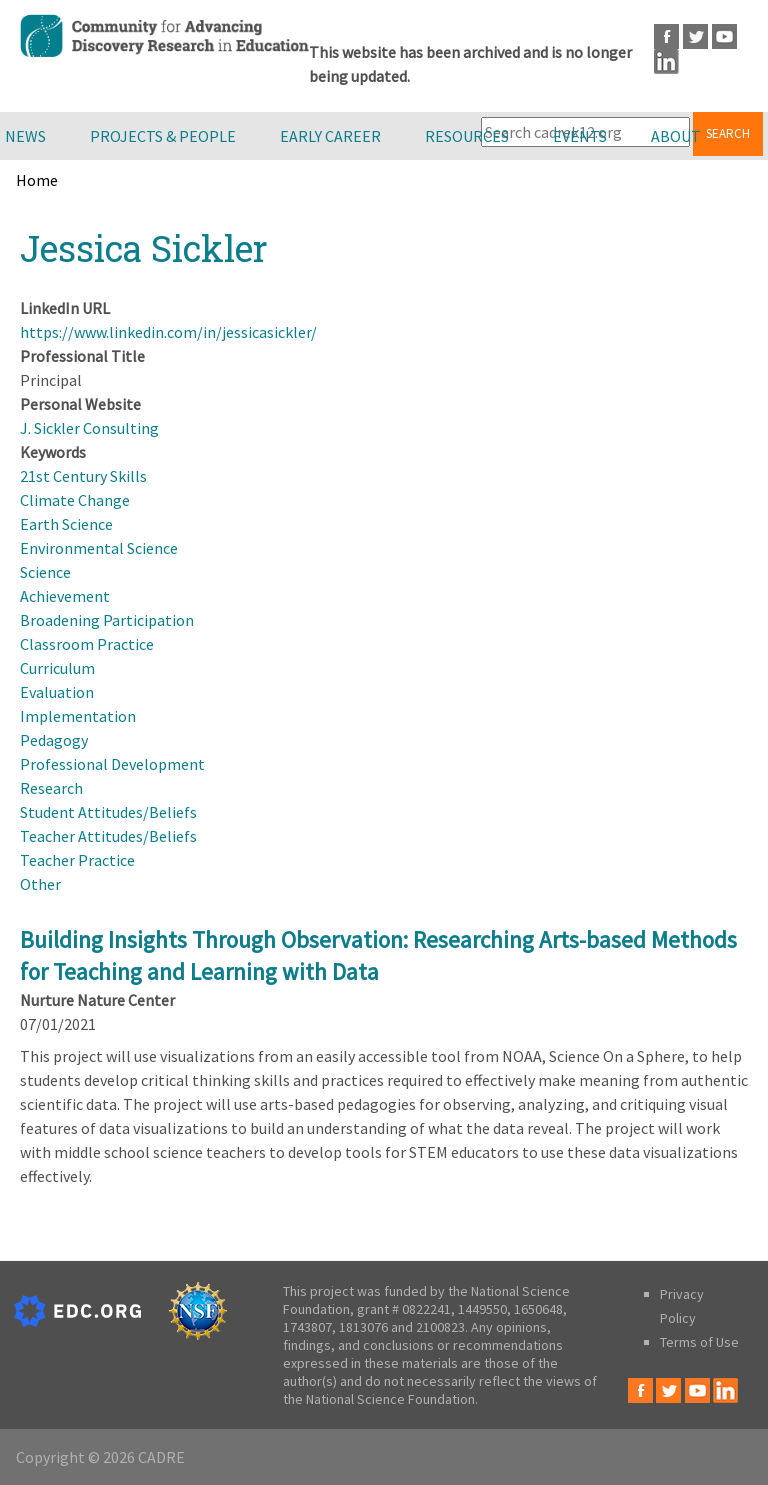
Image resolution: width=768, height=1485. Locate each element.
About (676, 136)
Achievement (65, 596)
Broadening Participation (107, 620)
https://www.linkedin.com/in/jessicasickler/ (168, 332)
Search (728, 133)
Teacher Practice (77, 860)
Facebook (666, 36)
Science (45, 572)
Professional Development (112, 764)
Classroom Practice (87, 644)
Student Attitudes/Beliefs (108, 812)
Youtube (724, 36)
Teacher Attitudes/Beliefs (108, 836)
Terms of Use (699, 1342)
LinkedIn (666, 61)
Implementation (78, 716)
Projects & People (163, 136)
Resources (467, 136)
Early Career (330, 136)
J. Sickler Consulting (89, 428)
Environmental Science (99, 548)
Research (51, 788)
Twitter (695, 36)
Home (37, 180)
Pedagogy (54, 740)
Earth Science (66, 524)
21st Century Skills (83, 476)
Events (580, 136)
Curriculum (57, 668)
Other (40, 884)
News (25, 136)
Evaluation (57, 692)
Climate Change (75, 500)
